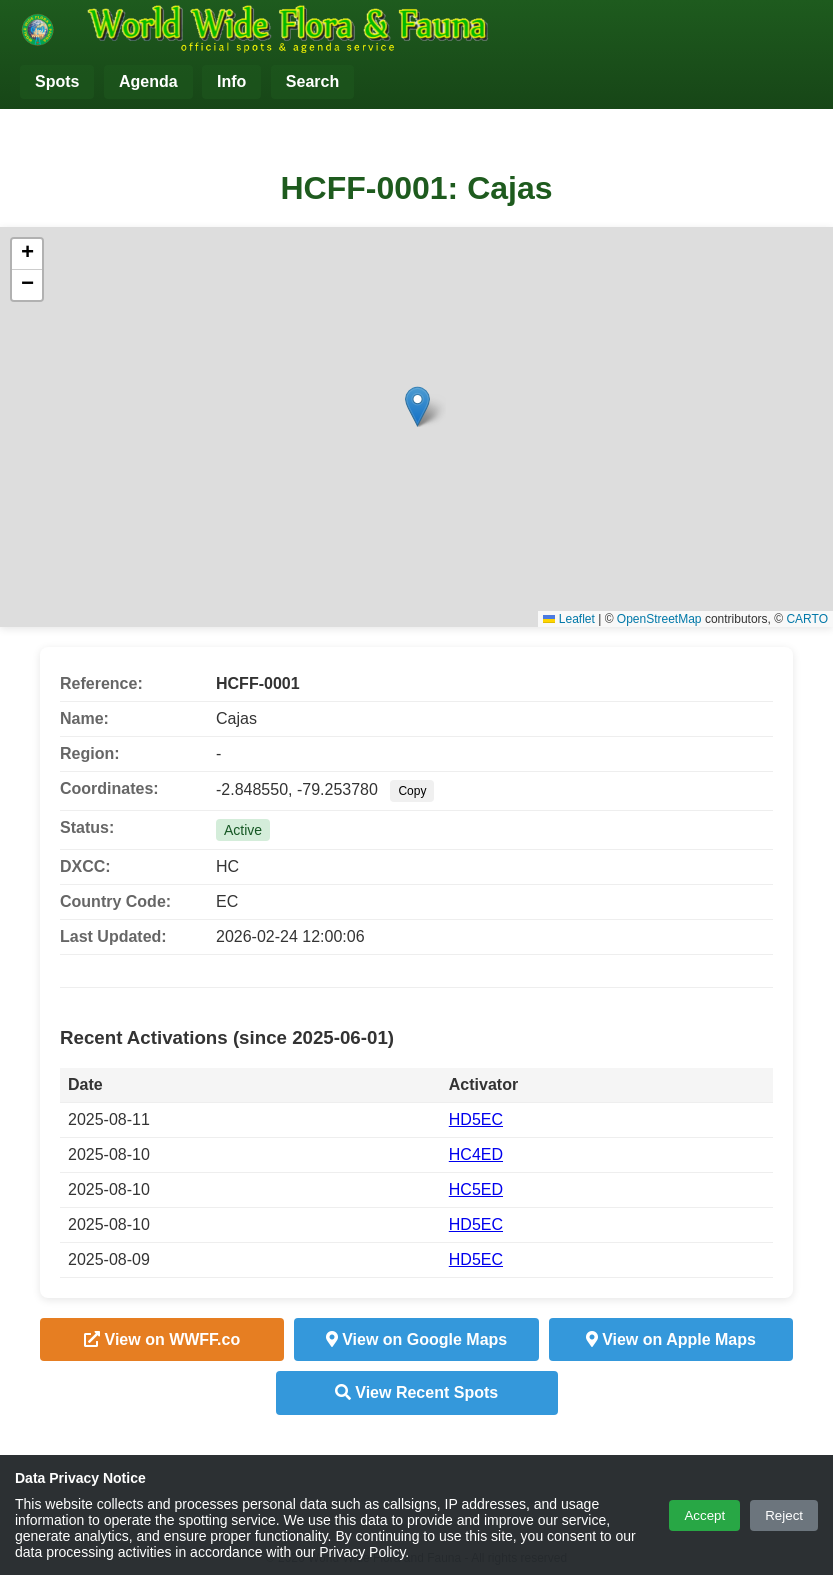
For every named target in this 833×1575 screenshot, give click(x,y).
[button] (417, 406)
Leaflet (568, 619)
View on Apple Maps (671, 1339)
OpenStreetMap (659, 619)
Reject (784, 1515)
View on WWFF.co (162, 1339)
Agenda (148, 81)
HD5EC (476, 1119)
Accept (704, 1515)
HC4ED (476, 1154)
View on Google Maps (417, 1339)
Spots (57, 81)
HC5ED (476, 1189)
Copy (412, 791)
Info (231, 81)
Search (312, 81)
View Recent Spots (416, 1392)
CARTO (807, 619)
